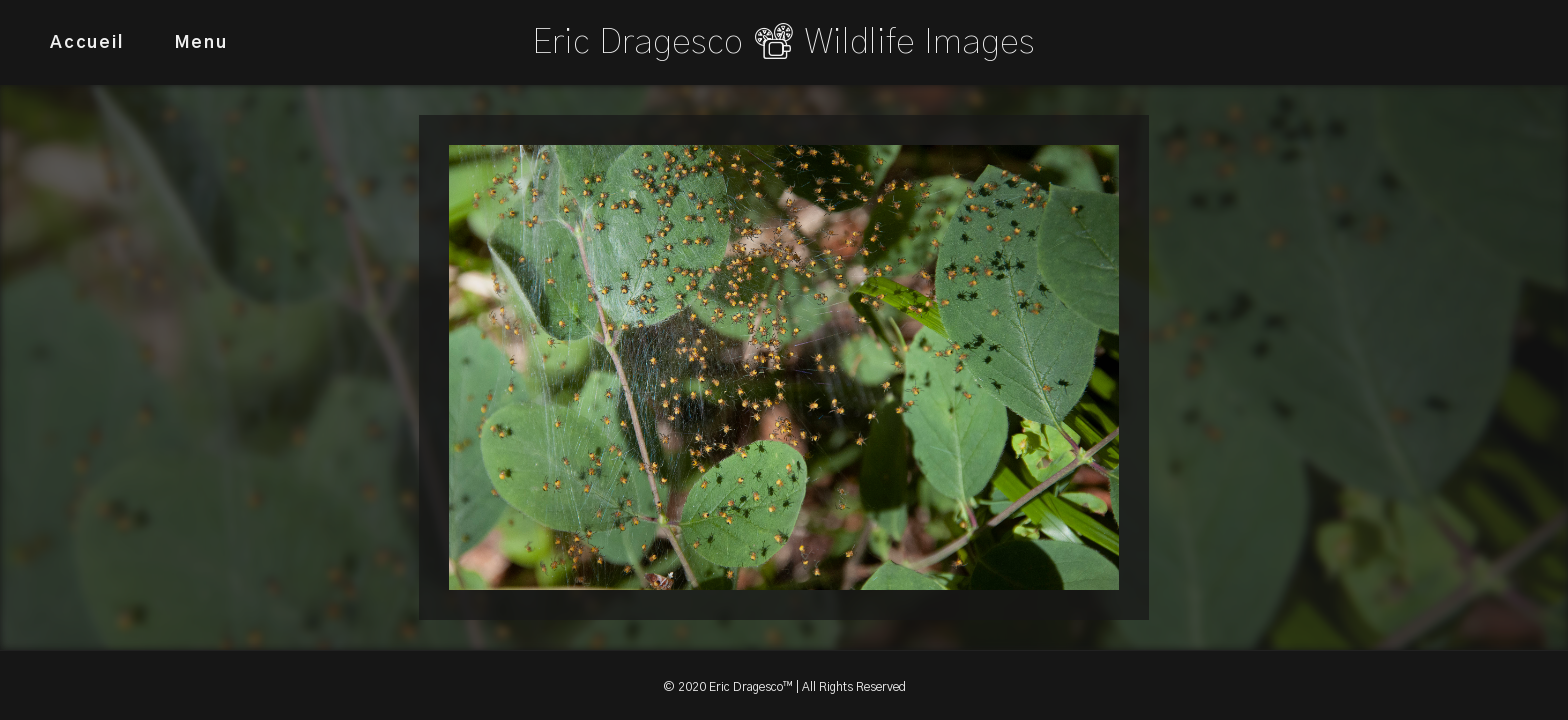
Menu (201, 42)
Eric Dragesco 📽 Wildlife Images (783, 42)
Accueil (87, 42)
